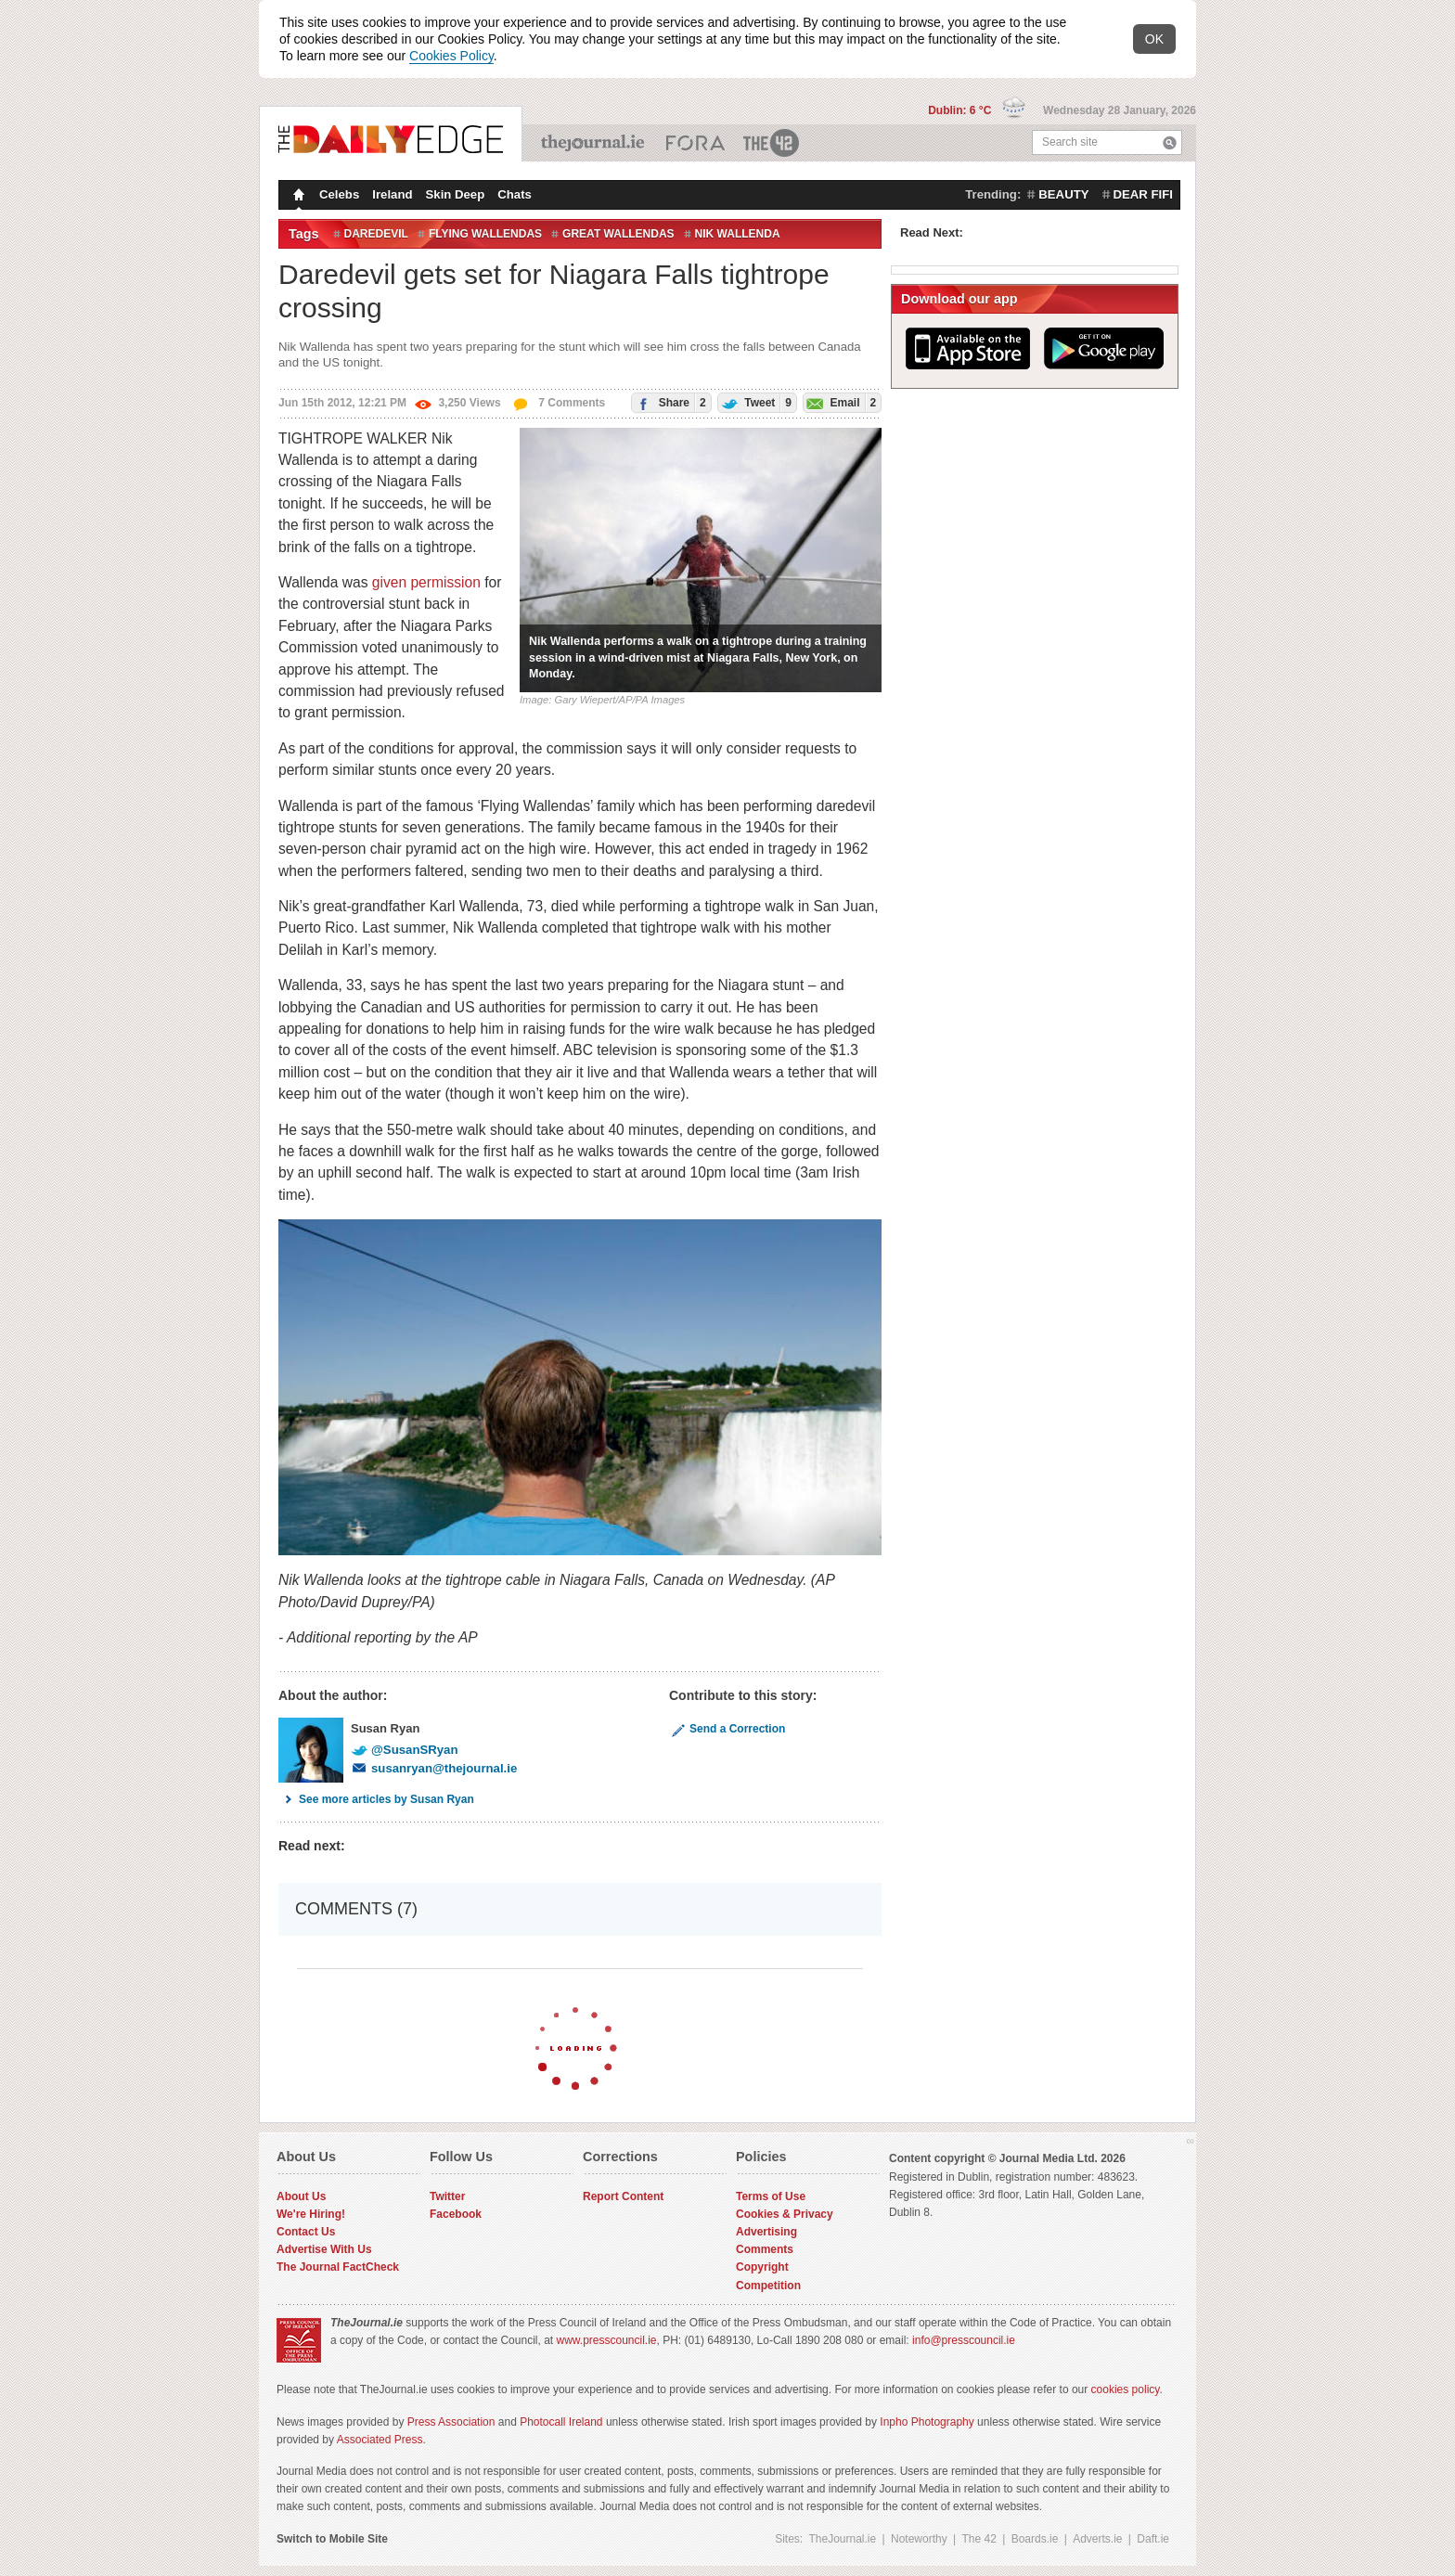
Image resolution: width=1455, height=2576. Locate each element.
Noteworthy (919, 2538)
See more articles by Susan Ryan (376, 1799)
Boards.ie (1035, 2538)
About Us (301, 2196)
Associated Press (380, 2439)
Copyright (762, 2266)
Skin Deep (455, 194)
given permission (426, 582)
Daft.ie (1153, 2538)
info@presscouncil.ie (963, 2340)
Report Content (623, 2196)
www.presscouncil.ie (606, 2340)
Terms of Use (770, 2196)
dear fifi (1143, 194)
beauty (1063, 194)
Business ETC (695, 142)
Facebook (456, 2214)
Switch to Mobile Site (332, 2538)
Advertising (766, 2231)
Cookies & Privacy (784, 2214)
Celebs (339, 194)
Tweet (755, 402)
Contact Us (306, 2231)
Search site (1070, 141)
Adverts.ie (1097, 2538)
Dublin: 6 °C (961, 110)
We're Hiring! (311, 2214)
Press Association (451, 2421)
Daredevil (376, 233)
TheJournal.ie (594, 142)
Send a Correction (727, 1728)
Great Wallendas (618, 233)
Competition (768, 2285)
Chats (514, 194)
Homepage (297, 197)
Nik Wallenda (737, 233)
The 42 (772, 142)
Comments (764, 2249)
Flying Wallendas (485, 233)
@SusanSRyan (404, 1750)
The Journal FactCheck (338, 2266)
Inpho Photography (926, 2421)
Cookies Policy (451, 55)
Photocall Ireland (561, 2421)
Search (1169, 142)
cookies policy (1125, 2389)
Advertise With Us (324, 2249)
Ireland (392, 194)
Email (840, 402)
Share (668, 402)
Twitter (447, 2196)
